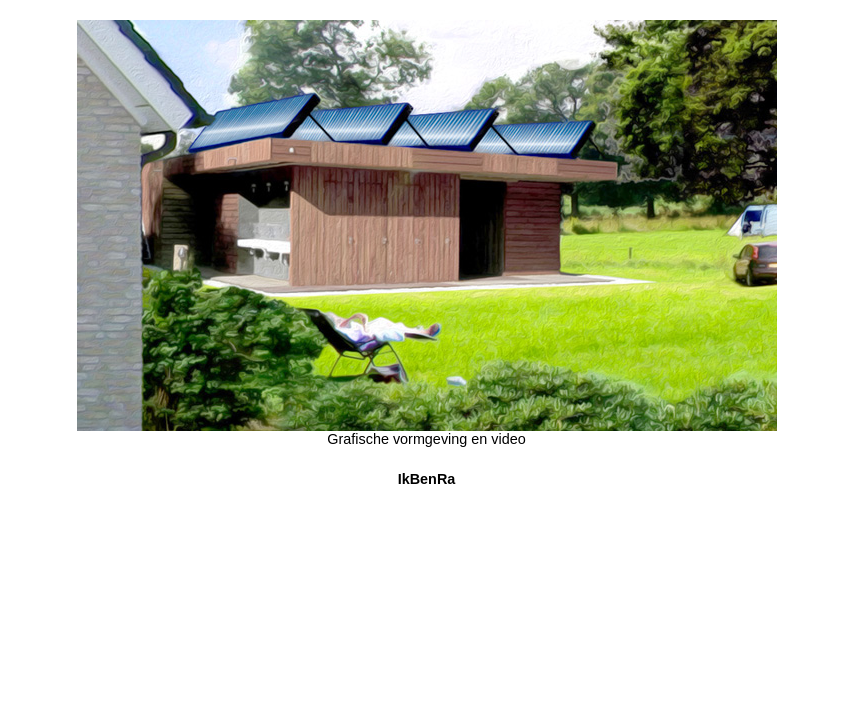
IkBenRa (427, 479)
